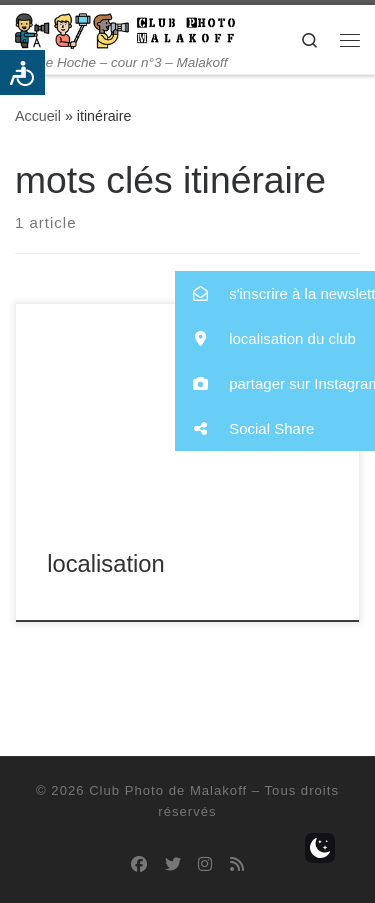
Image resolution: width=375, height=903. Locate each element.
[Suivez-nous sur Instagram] (205, 864)
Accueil (38, 116)
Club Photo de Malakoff (168, 790)
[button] (275, 293)
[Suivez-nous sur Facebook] (139, 864)
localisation (105, 564)
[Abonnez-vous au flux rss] (237, 864)
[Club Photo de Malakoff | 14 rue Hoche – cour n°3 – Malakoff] (125, 29)
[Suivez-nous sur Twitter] (173, 864)
